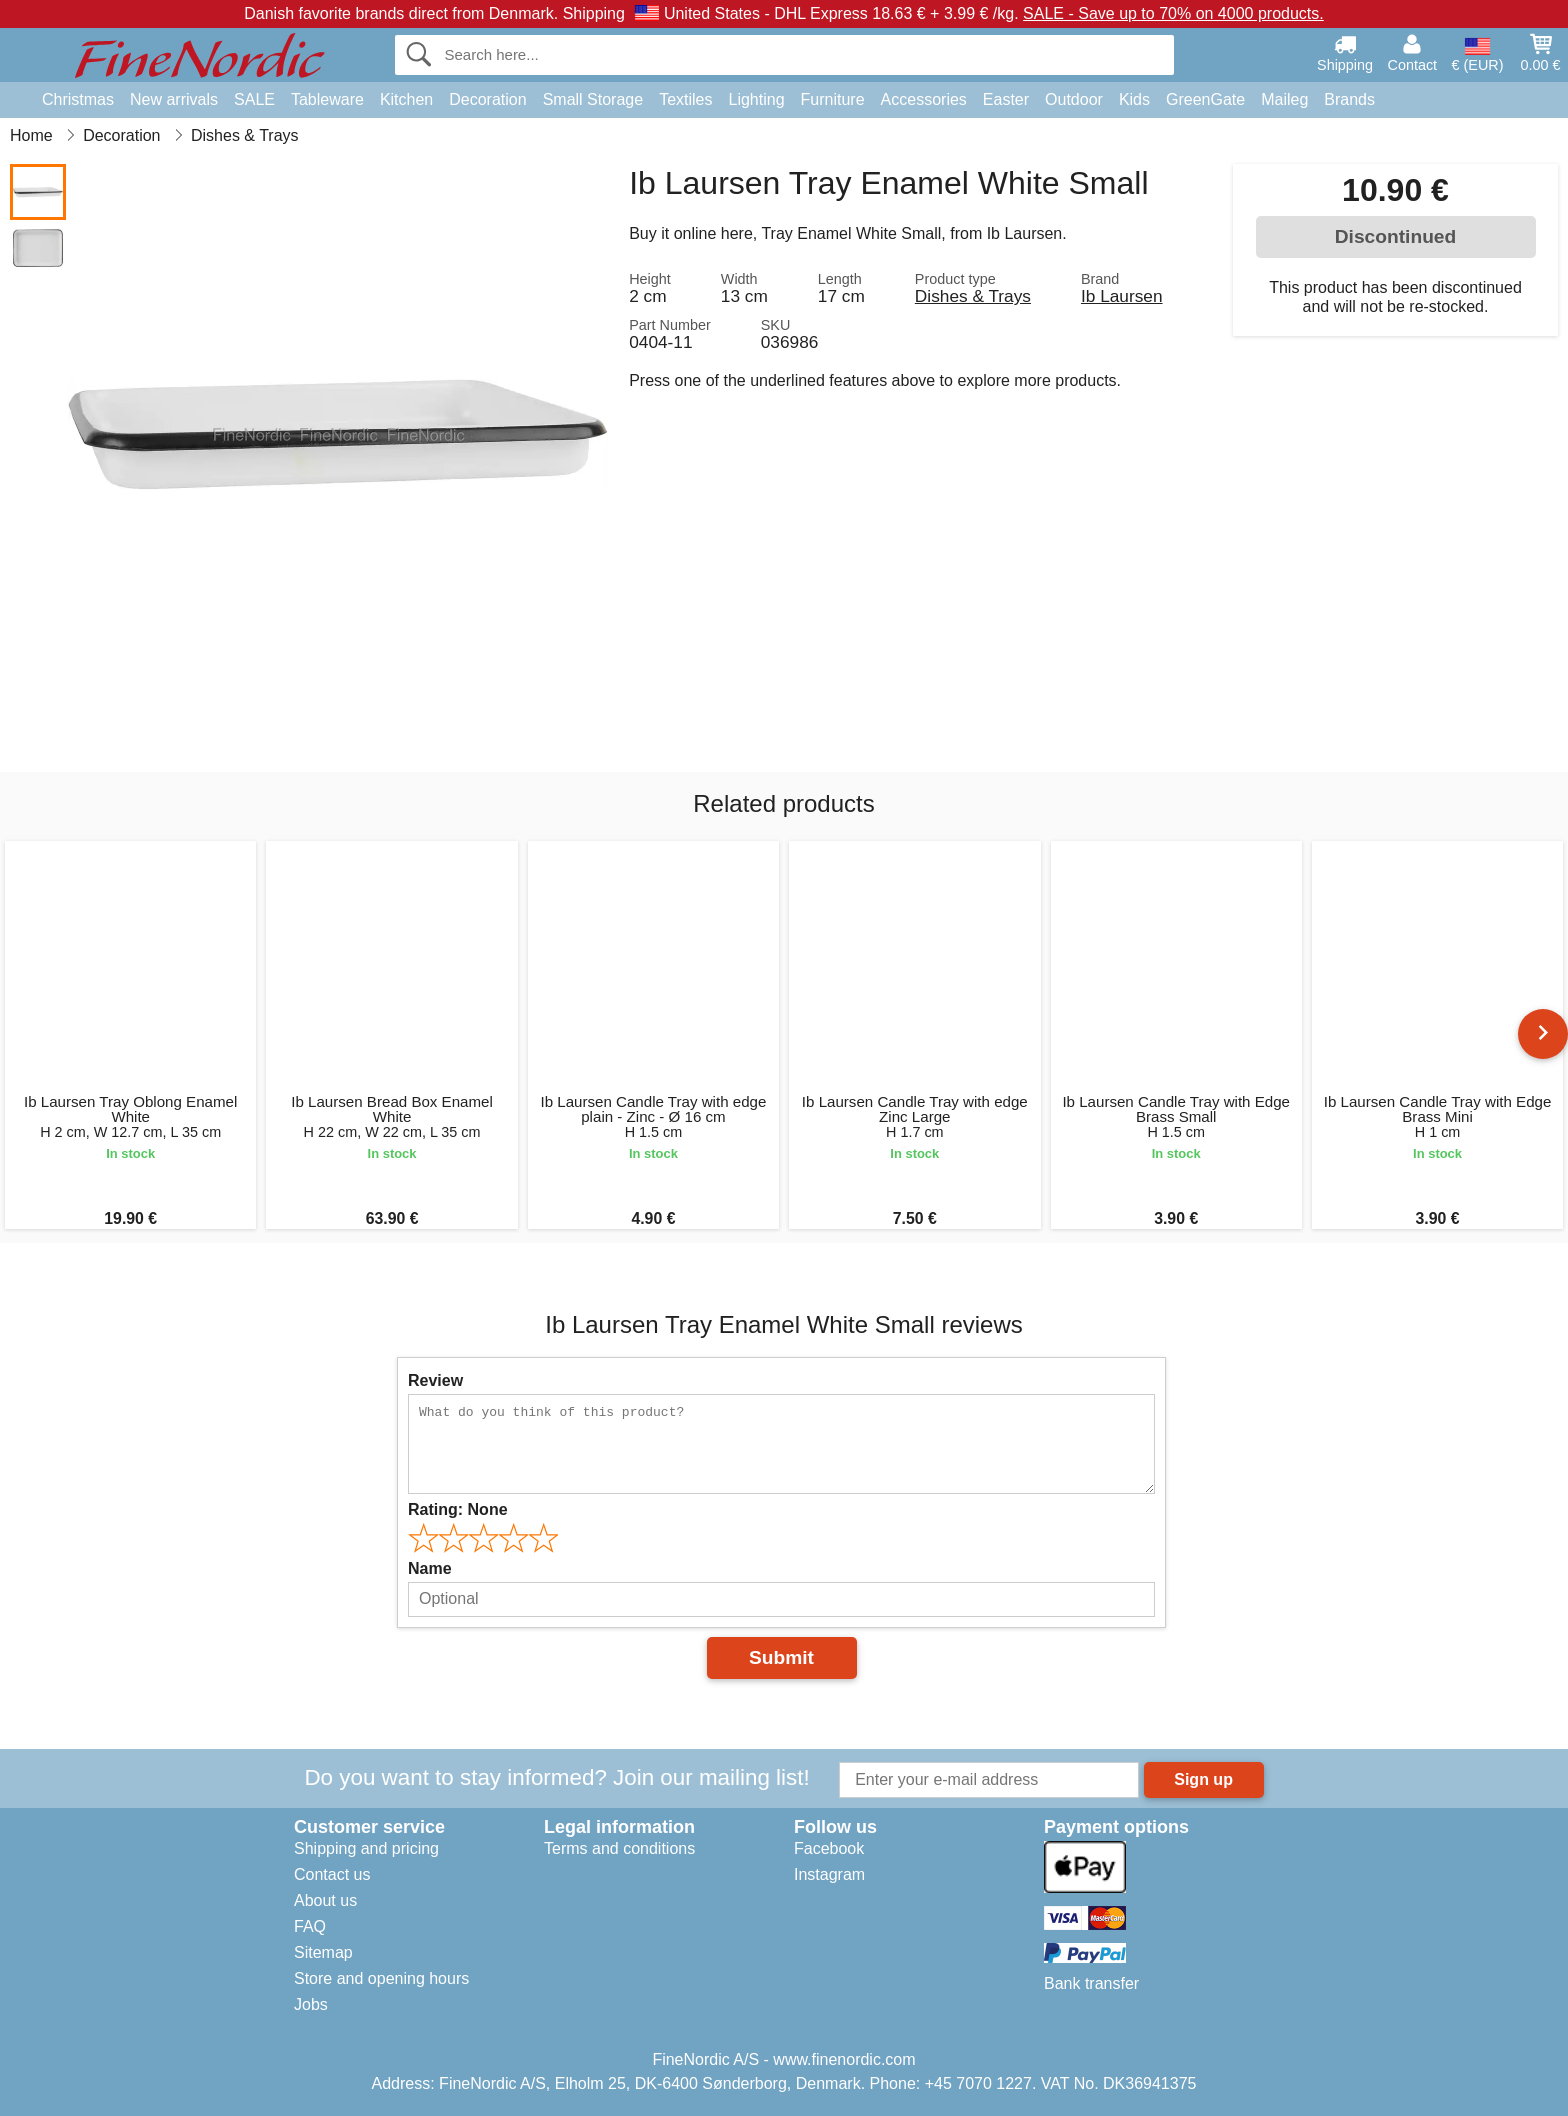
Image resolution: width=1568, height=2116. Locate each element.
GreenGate (1205, 99)
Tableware (327, 99)
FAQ (310, 1926)
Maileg (1284, 99)
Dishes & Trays (973, 296)
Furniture (833, 99)
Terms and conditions (619, 1848)
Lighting (757, 99)
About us (325, 1900)
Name (430, 1568)
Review (435, 1380)
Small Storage (593, 99)
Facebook (829, 1848)
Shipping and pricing (366, 1848)
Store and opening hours (381, 1978)
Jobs (311, 2004)
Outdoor (1074, 99)
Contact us (332, 1874)
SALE (254, 99)
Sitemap (323, 1952)
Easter (1006, 99)
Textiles (685, 99)
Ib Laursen (1122, 296)
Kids (1134, 99)
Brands (1349, 99)
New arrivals (174, 99)
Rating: (458, 1509)
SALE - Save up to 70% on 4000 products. (1173, 13)
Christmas (78, 99)
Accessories (924, 99)
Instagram (829, 1874)
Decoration (487, 99)
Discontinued (1396, 236)
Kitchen (406, 99)
